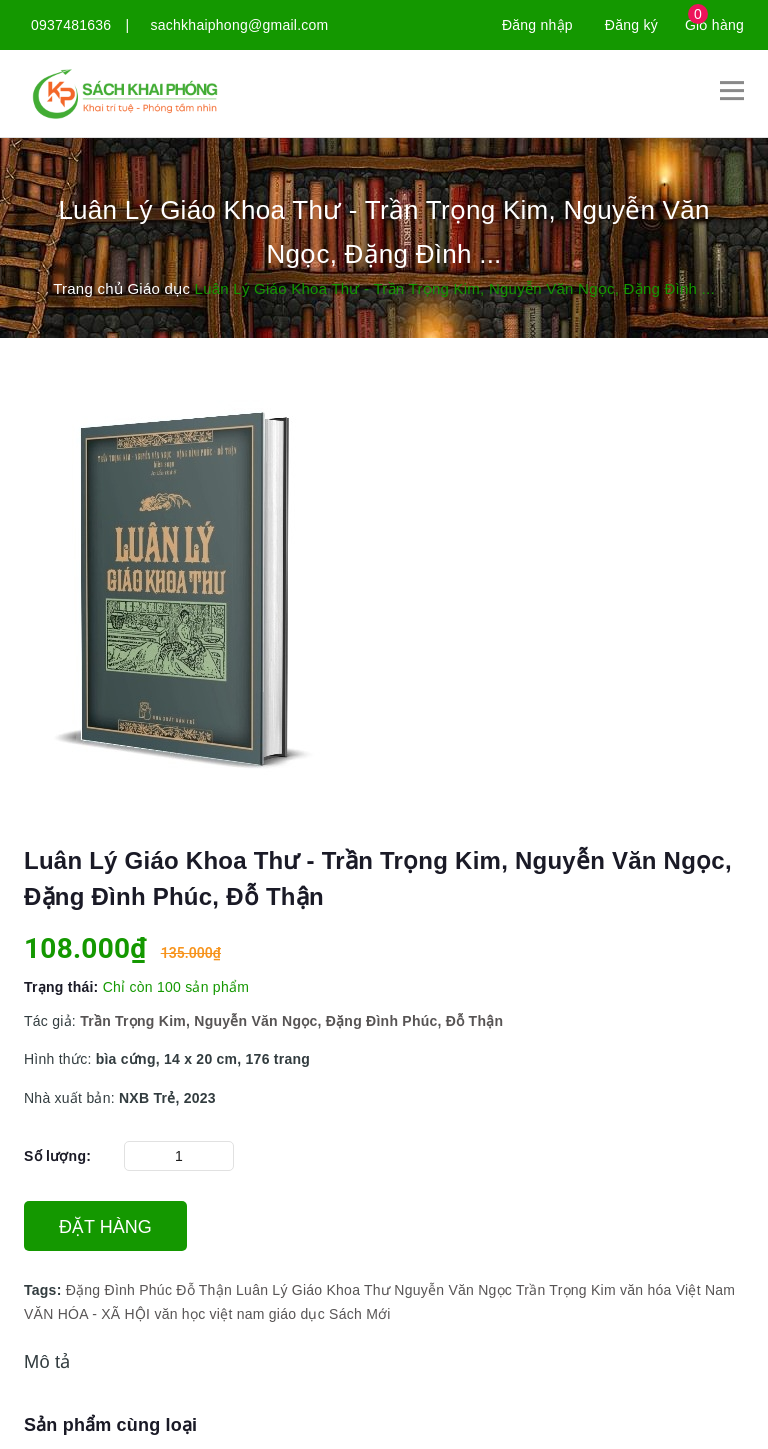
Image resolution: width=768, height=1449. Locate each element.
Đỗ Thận (204, 1290)
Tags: (45, 1290)
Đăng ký (631, 25)
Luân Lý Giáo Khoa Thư (313, 1290)
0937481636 (71, 25)
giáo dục (297, 1314)
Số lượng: (57, 1156)
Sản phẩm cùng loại (110, 1425)
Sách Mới (360, 1314)
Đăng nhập (537, 25)
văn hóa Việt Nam (677, 1290)
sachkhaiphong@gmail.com (240, 25)
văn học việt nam (209, 1314)
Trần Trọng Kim (566, 1290)
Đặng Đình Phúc (119, 1290)
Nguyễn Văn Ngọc (453, 1290)
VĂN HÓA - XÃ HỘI (87, 1314)
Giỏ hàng (714, 25)
